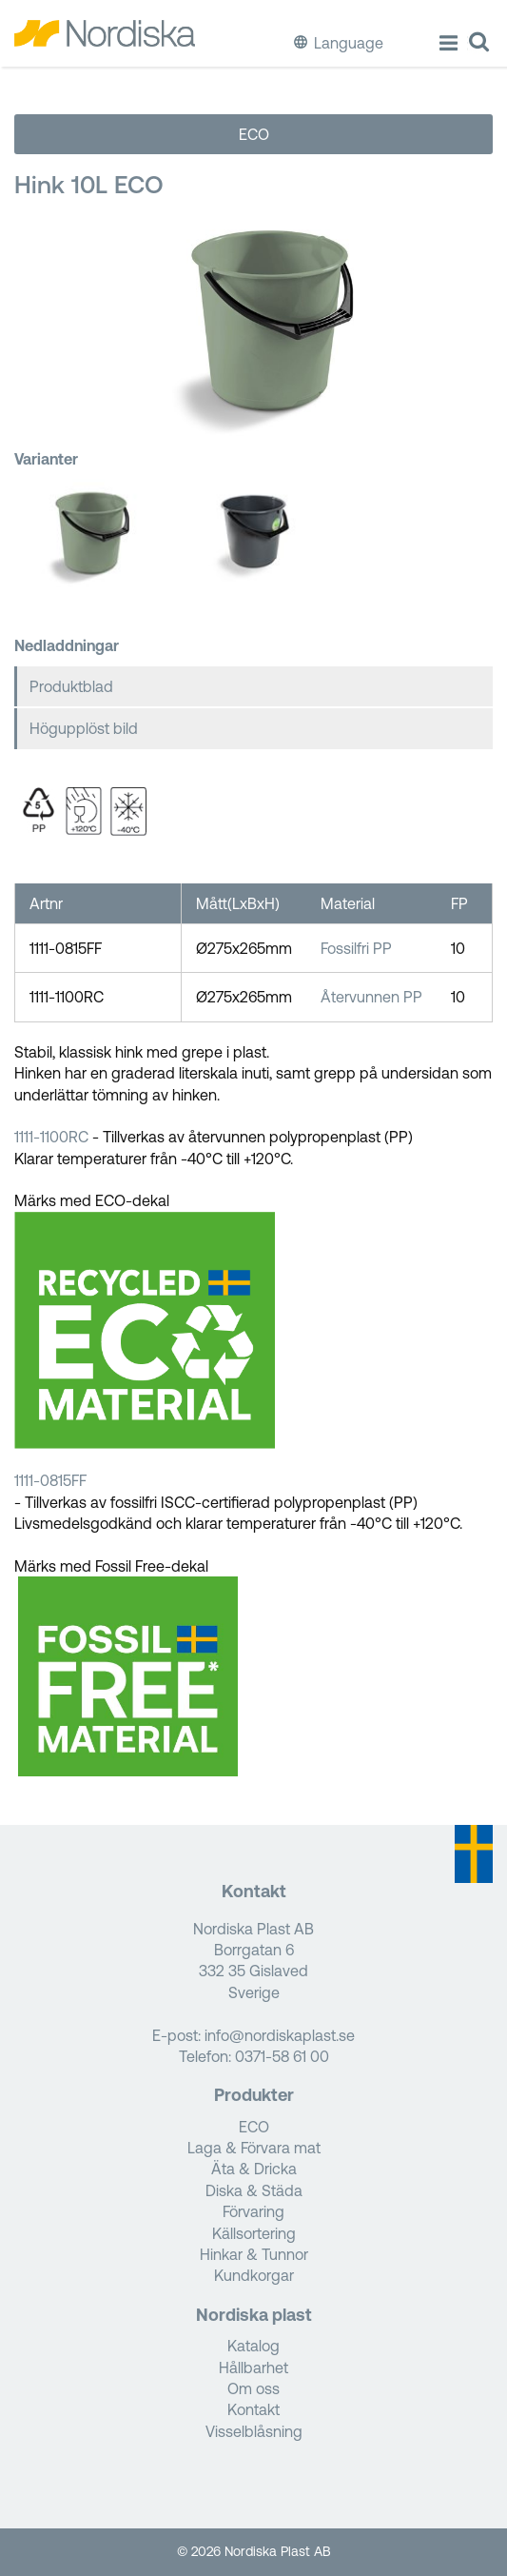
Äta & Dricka (254, 2168)
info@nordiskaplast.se (280, 2035)
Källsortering (254, 2233)
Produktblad (71, 686)
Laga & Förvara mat (254, 2147)
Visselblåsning (253, 2431)
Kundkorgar (254, 2275)
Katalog (253, 2345)
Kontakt (253, 2409)
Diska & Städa (253, 2190)
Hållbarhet (253, 2367)
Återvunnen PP (371, 996)
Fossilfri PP (356, 948)
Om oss (253, 2388)
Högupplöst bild (83, 728)
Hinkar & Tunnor (254, 2254)
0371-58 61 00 (282, 2056)
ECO (254, 134)
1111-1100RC (51, 1136)
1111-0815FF (52, 1480)
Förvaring (253, 2211)
